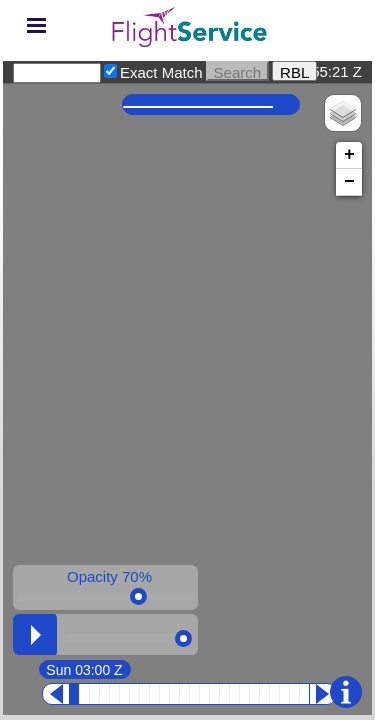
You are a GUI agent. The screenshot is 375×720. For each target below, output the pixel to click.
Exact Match (161, 72)
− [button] (349, 182)
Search (238, 71)
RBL (294, 71)
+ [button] (349, 155)
